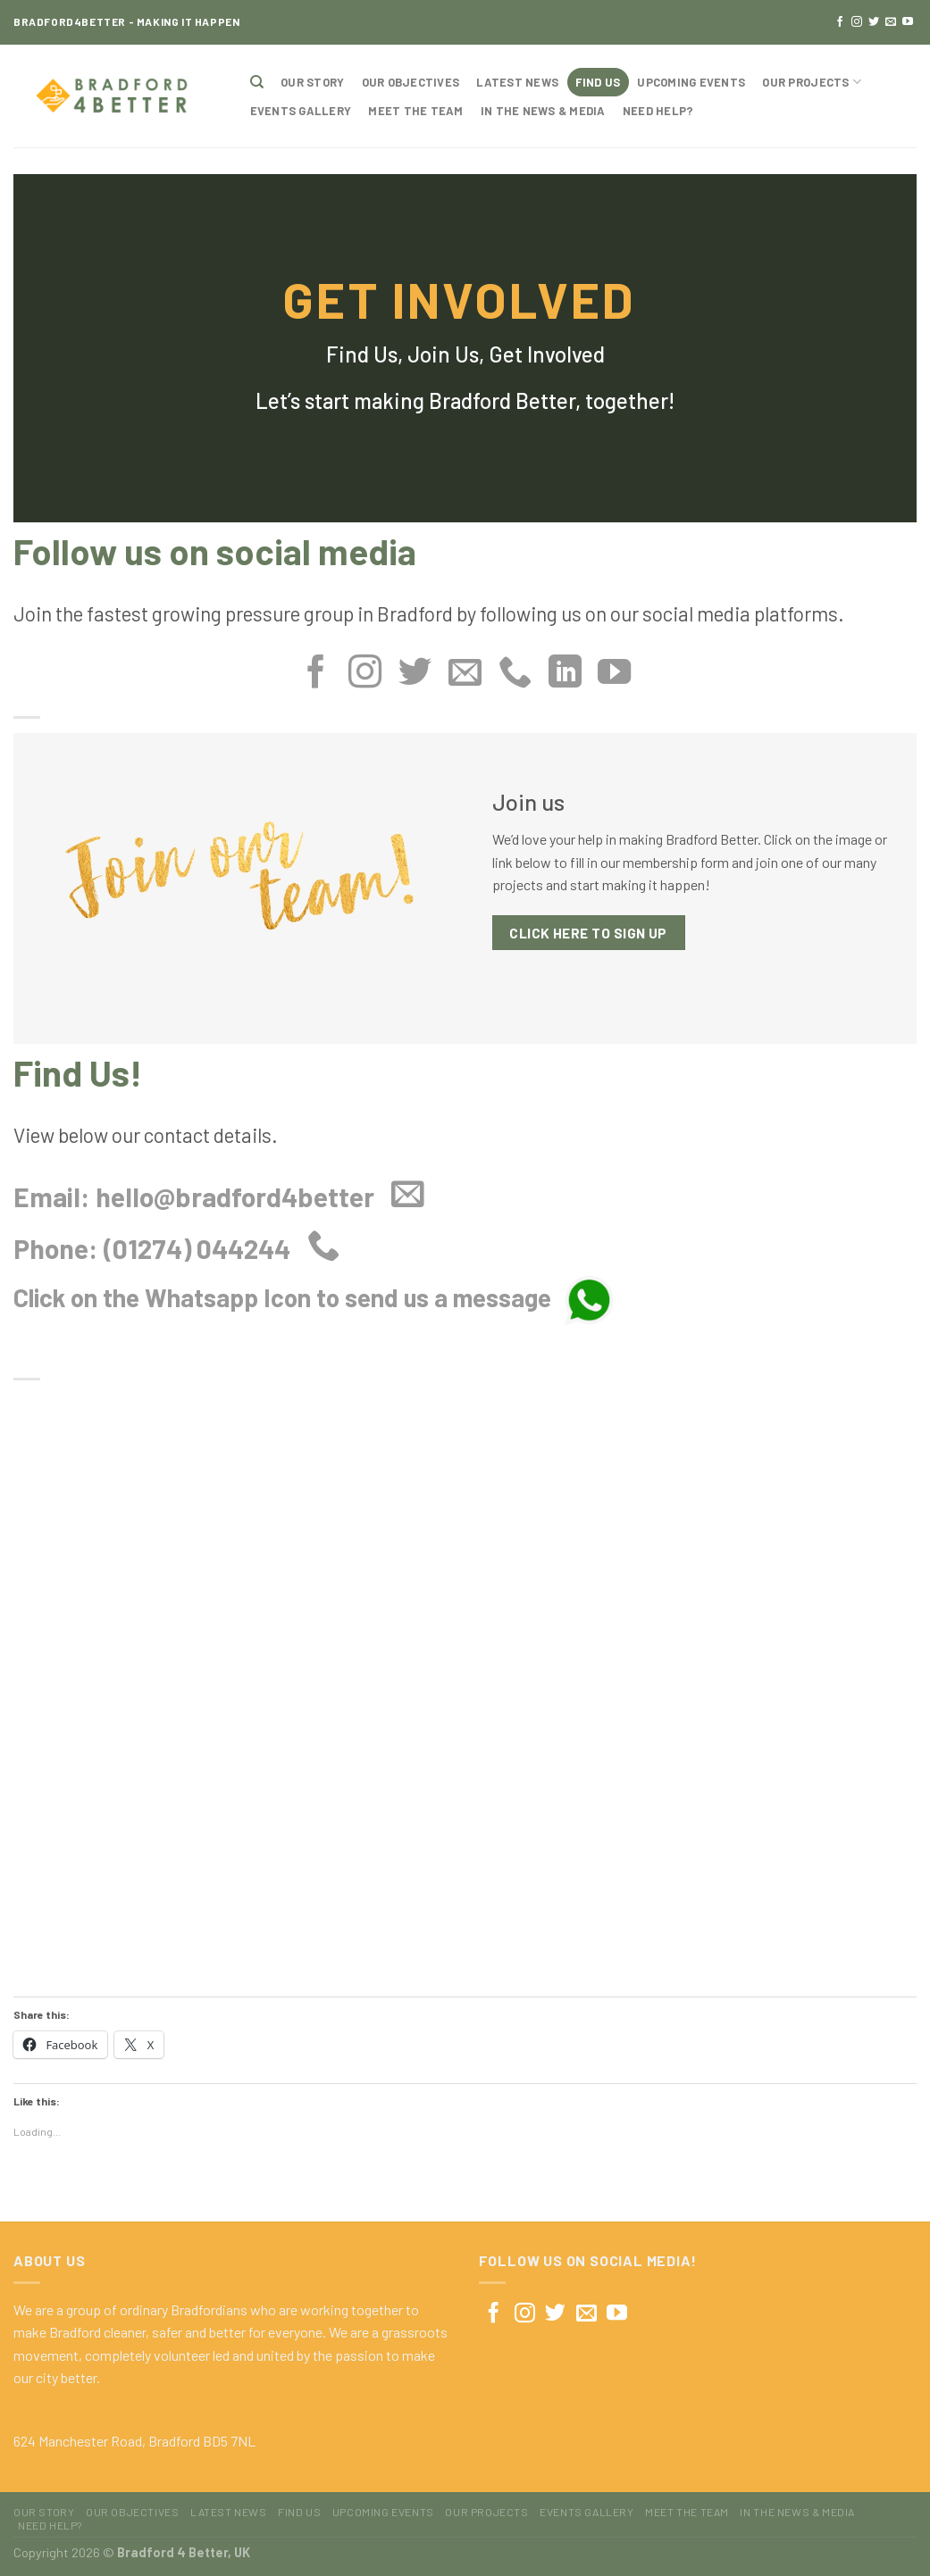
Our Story (312, 82)
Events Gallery (301, 111)
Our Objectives (411, 82)
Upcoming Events (691, 82)
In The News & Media (543, 111)
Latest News (517, 82)
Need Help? (658, 111)
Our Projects (811, 81)
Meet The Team (415, 111)
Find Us (597, 82)
